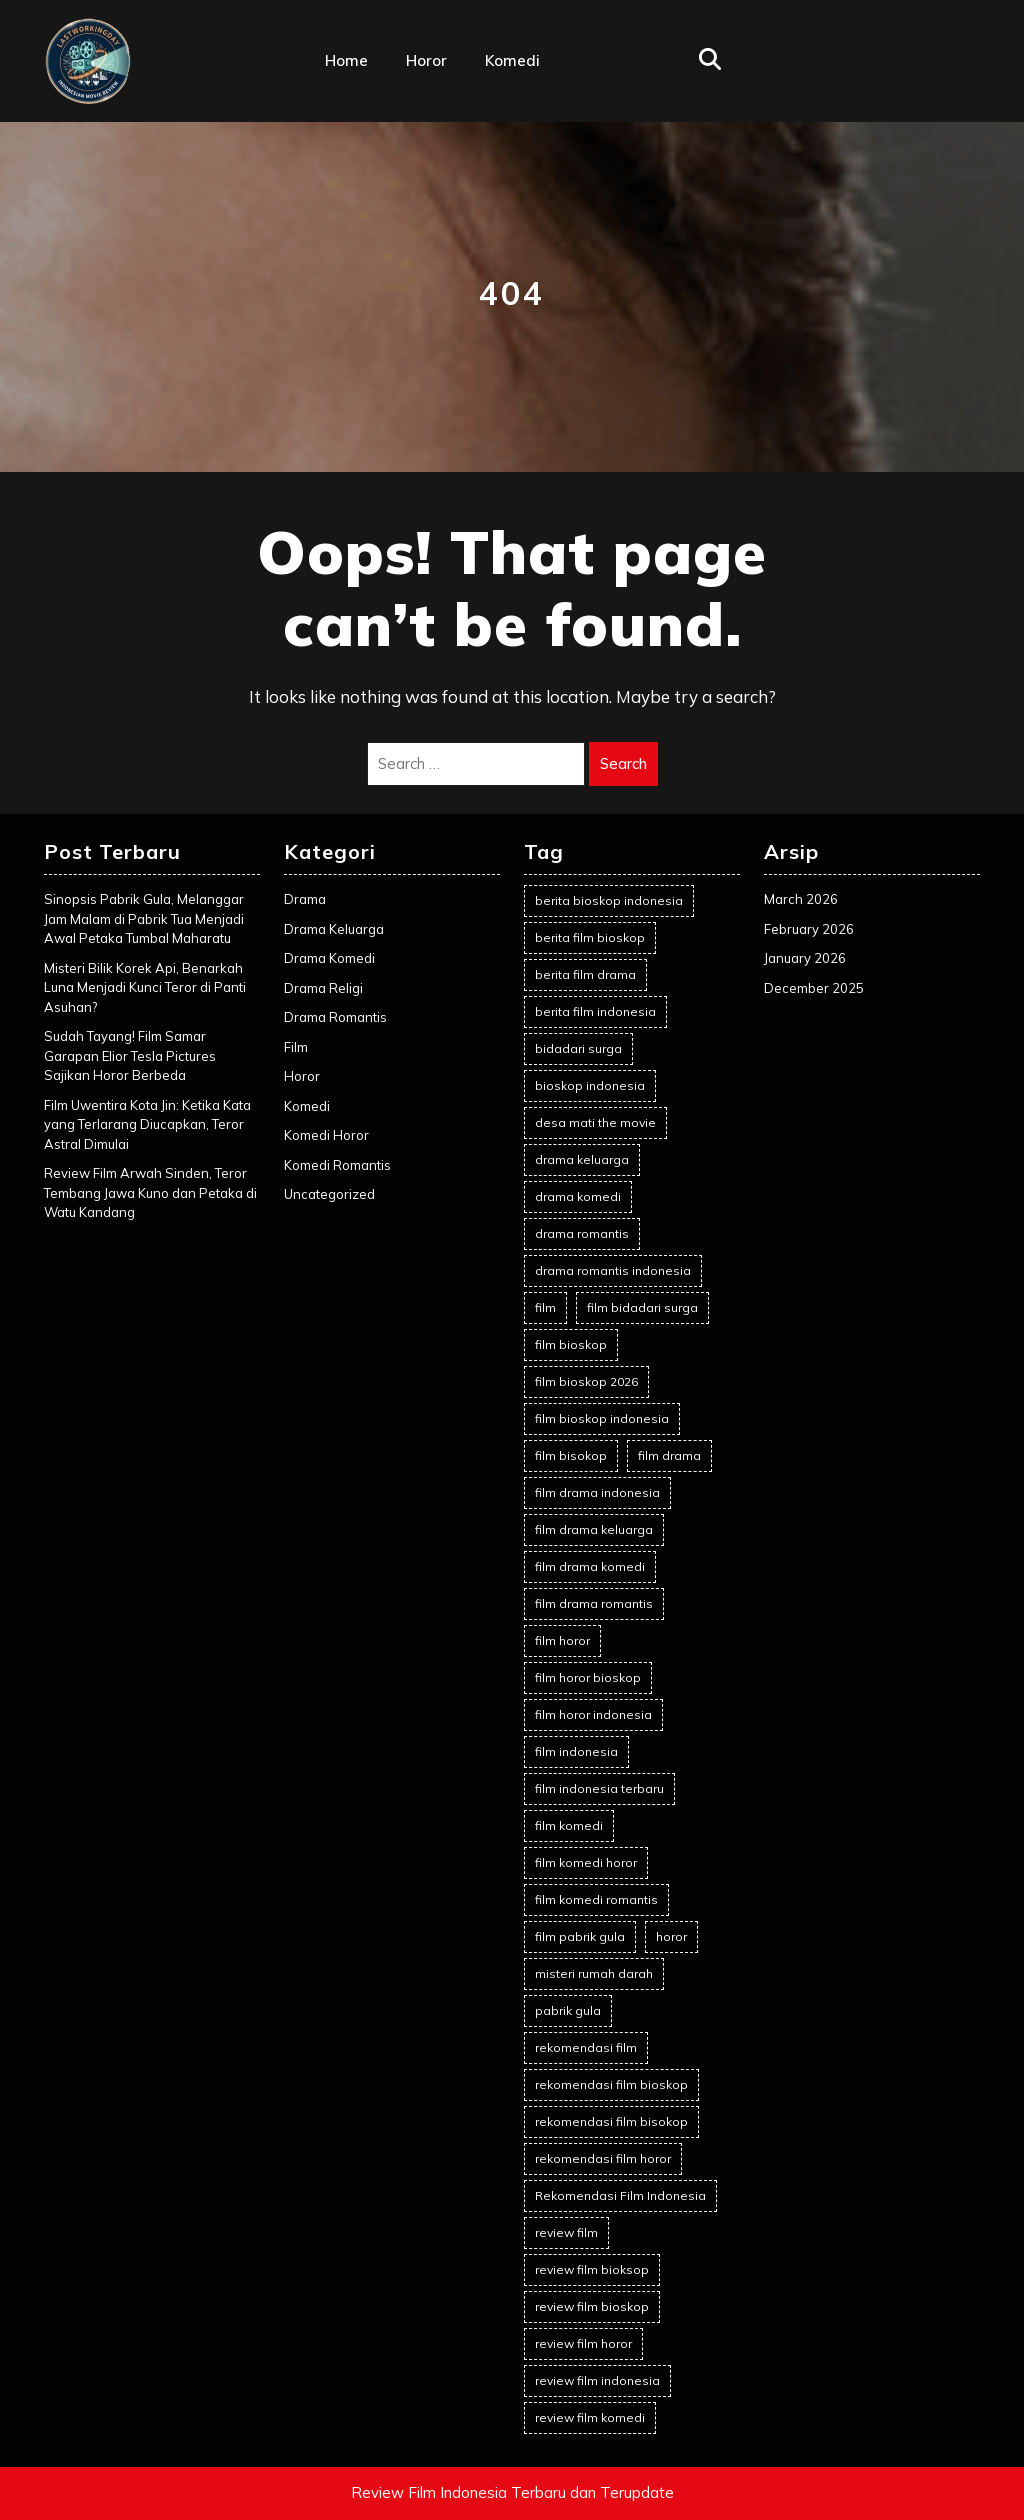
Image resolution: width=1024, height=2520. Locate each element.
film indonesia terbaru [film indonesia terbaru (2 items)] (599, 1788)
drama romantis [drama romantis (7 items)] (582, 1233)
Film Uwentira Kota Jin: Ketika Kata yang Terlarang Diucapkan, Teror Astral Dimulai (147, 1124)
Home (346, 60)
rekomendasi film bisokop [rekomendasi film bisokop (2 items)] (611, 2121)
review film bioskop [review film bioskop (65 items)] (592, 2306)
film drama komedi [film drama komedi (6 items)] (590, 1566)
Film (296, 1047)
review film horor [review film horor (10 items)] (583, 2343)
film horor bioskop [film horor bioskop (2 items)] (588, 1677)
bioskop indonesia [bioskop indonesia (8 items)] (590, 1085)
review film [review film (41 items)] (566, 2232)
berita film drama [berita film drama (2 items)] (585, 974)
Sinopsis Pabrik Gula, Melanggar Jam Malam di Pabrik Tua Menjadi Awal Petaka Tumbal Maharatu (144, 918)
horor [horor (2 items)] (671, 1936)
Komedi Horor (326, 1135)
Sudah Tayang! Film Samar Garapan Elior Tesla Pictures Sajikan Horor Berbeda (130, 1055)
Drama (305, 899)
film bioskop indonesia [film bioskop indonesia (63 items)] (602, 1418)
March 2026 (801, 899)
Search (623, 763)
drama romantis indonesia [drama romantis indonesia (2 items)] (613, 1270)
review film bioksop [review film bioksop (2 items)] (592, 2269)
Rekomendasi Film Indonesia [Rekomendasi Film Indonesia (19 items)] (620, 2195)
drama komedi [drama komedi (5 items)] (578, 1196)
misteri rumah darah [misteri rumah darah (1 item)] (594, 1973)
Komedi (512, 60)
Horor (426, 60)
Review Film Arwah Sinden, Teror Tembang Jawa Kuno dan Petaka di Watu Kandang (150, 1192)
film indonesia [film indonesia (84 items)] (576, 1751)
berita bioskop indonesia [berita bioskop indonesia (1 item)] (609, 900)
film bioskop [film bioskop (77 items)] (571, 1344)
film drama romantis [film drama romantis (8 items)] (594, 1603)
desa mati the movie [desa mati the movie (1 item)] (595, 1122)
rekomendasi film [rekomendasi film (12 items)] (586, 2047)
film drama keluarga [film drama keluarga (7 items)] (594, 1529)
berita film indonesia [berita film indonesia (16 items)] (595, 1011)
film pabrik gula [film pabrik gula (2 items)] (580, 1936)
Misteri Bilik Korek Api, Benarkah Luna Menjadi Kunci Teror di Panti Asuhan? (145, 987)
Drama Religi (323, 988)
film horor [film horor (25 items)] (562, 1640)
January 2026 (805, 958)
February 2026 (809, 929)
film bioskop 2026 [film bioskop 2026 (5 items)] (586, 1381)
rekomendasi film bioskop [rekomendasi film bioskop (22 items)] (611, 2084)
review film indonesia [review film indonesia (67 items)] (597, 2380)
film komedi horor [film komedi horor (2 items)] (586, 1862)
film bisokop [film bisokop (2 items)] (571, 1455)
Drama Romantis (335, 1017)
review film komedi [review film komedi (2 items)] (590, 2417)
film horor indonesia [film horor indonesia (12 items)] (593, 1714)
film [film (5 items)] (545, 1307)
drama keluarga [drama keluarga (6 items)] (582, 1159)
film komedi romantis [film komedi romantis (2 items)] (596, 1899)
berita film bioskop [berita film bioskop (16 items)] (590, 937)
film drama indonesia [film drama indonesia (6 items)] (597, 1492)
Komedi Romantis (337, 1165)
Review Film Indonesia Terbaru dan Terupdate (512, 2492)
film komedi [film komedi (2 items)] (569, 1825)
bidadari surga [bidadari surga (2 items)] (578, 1048)
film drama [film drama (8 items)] (669, 1455)
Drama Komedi (329, 958)
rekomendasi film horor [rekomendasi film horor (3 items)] (603, 2158)
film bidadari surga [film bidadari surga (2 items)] (642, 1307)
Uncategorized (329, 1194)
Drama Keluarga (334, 929)
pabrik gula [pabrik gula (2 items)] (568, 2010)
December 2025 (814, 988)
